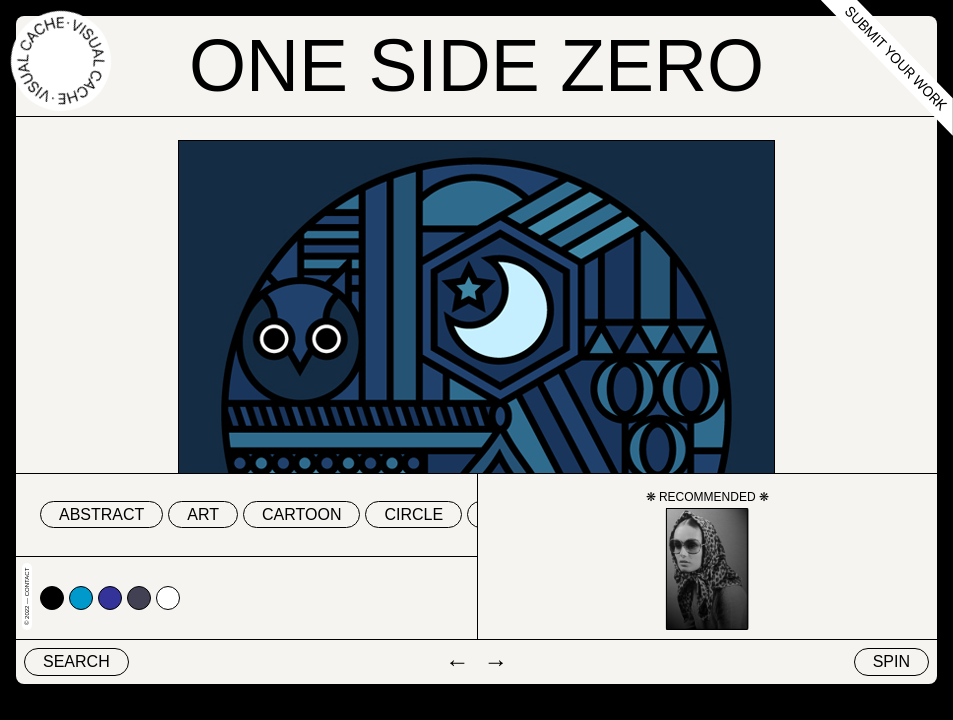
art (203, 514)
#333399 (110, 598)
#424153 (139, 598)
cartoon (301, 514)
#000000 (52, 598)
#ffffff (168, 598)
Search (76, 661)
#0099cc (81, 598)
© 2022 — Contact (27, 596)
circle (413, 514)
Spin (891, 661)
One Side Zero (476, 66)
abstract (101, 514)
